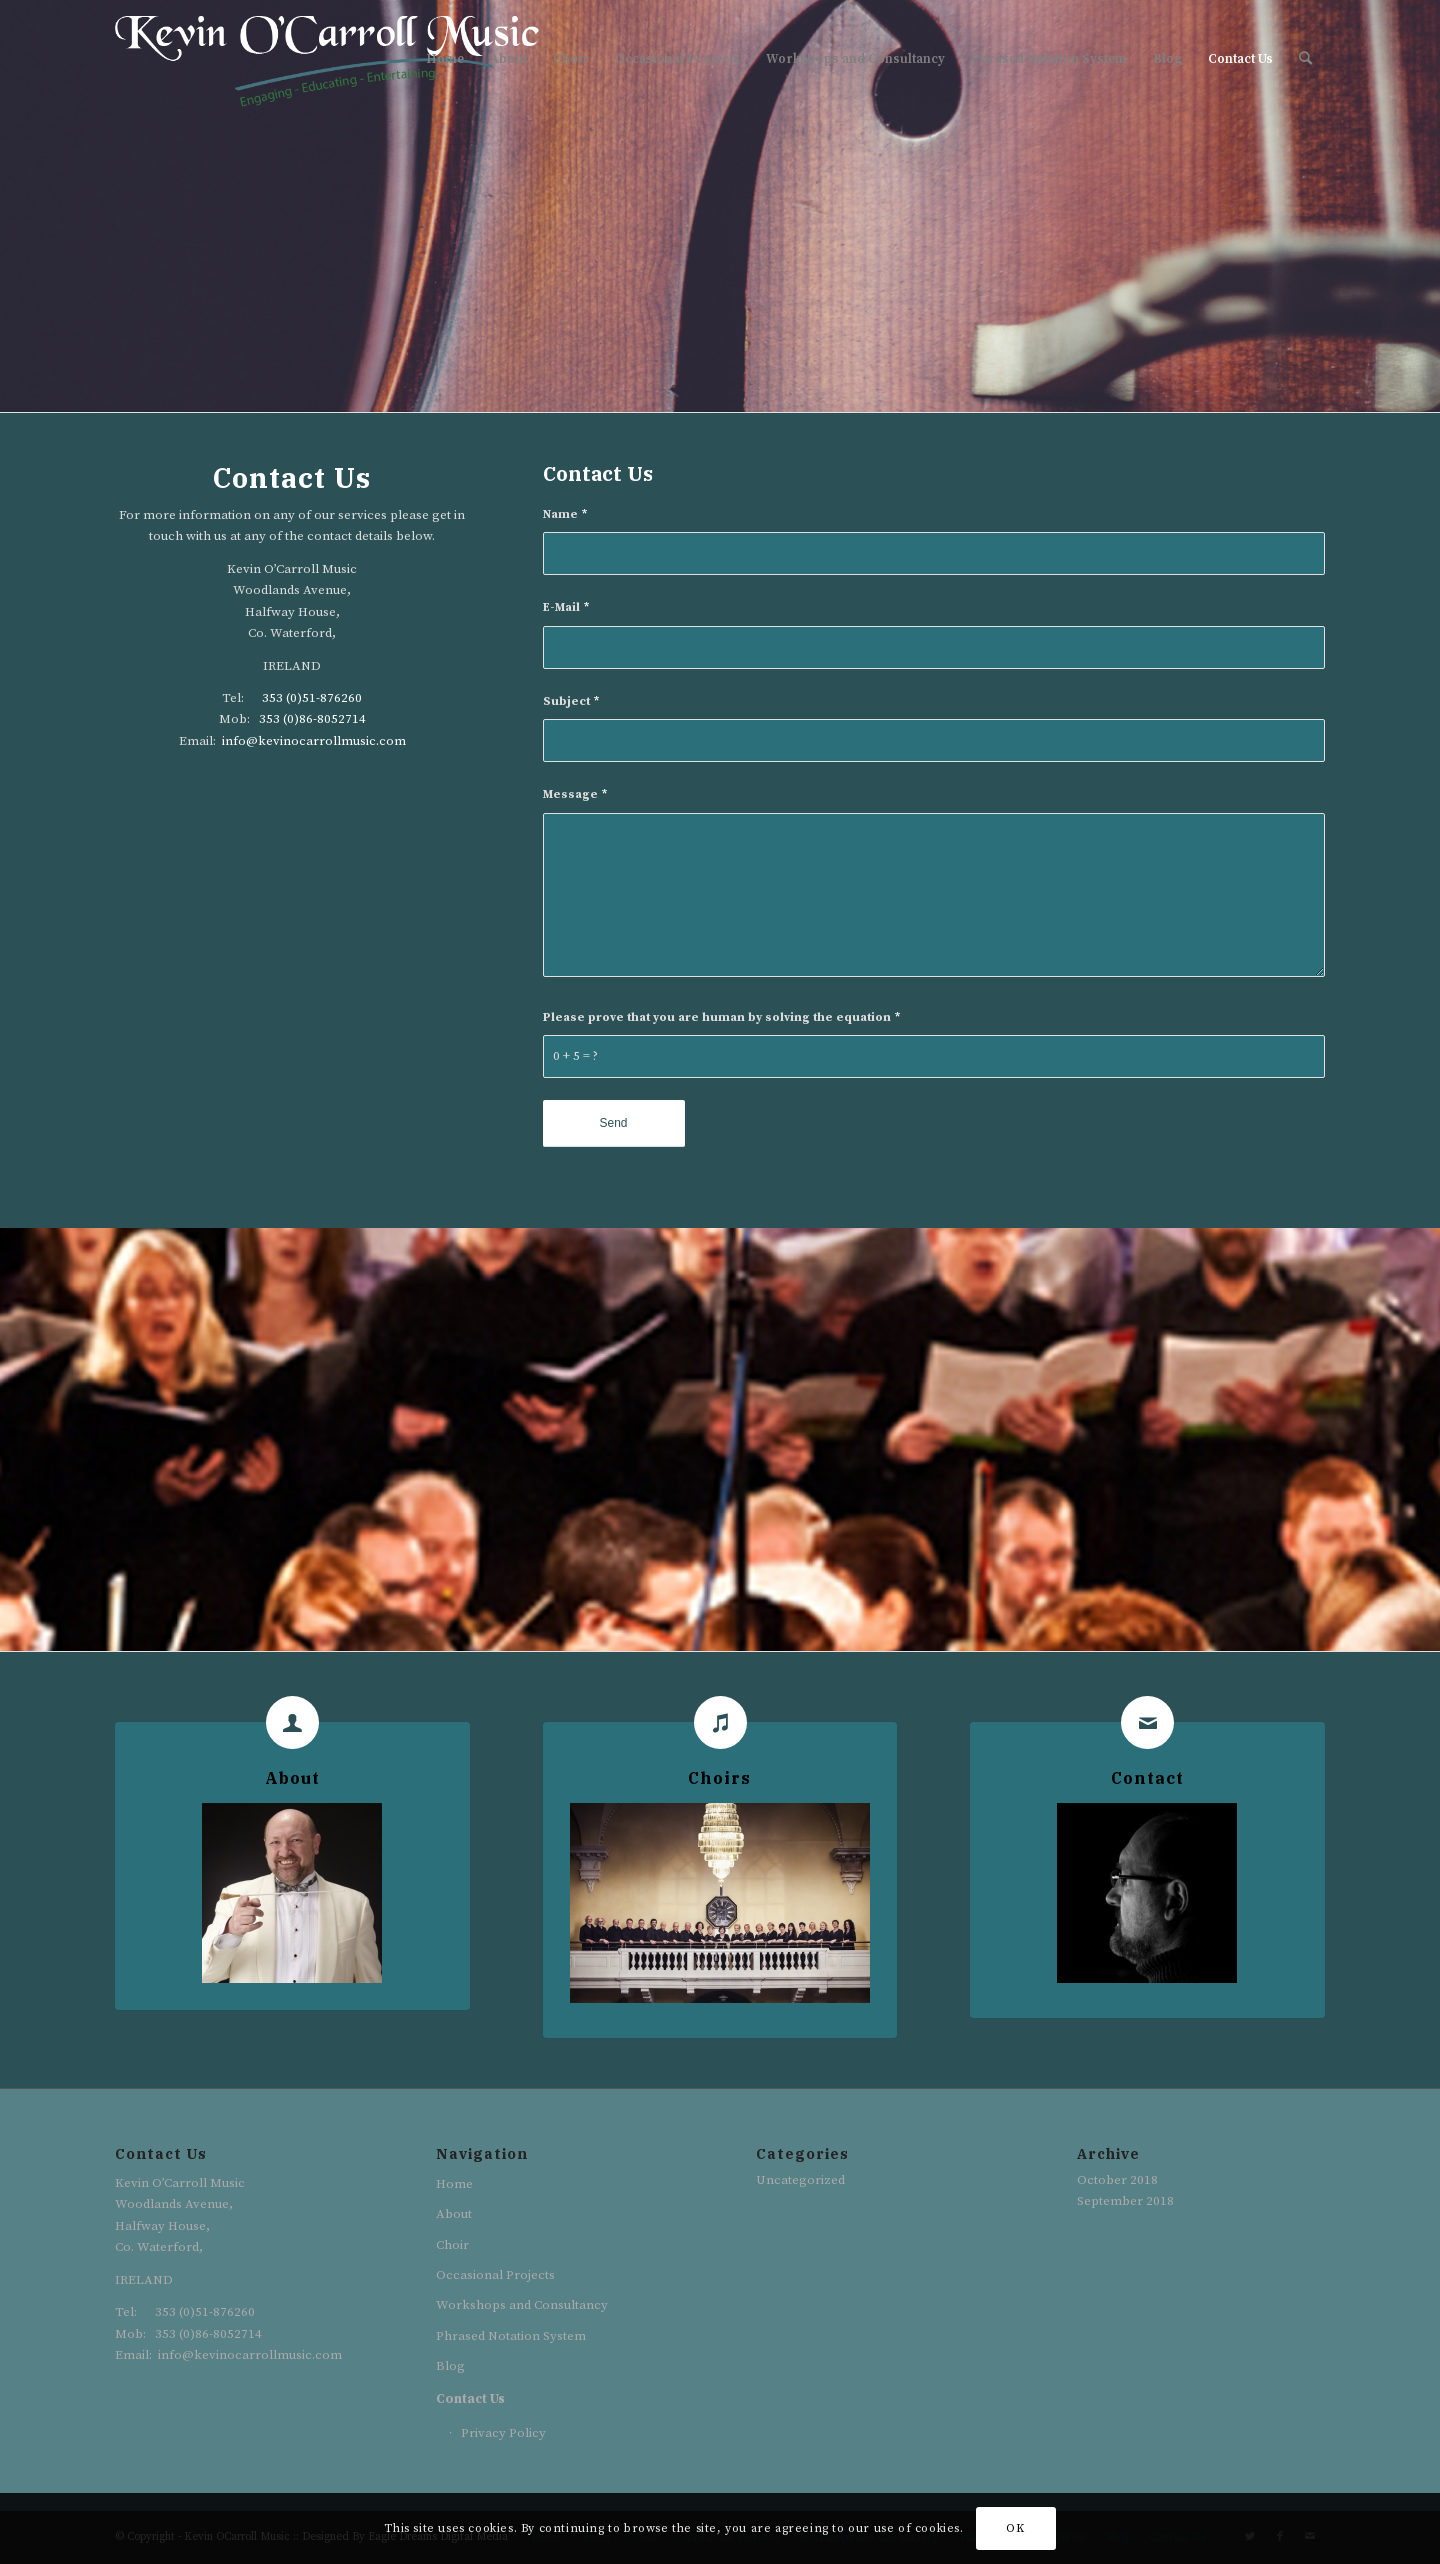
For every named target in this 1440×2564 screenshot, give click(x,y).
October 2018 (1117, 2180)
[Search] (1305, 59)
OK (1015, 2528)
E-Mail (566, 607)
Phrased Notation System (511, 2336)
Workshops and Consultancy (522, 2305)
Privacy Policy (503, 2433)
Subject (571, 701)
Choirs (719, 1777)
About (292, 1777)
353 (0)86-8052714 (312, 719)
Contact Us (470, 2399)
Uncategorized (800, 2180)
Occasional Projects (495, 2275)
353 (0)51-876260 (312, 698)
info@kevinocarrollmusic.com (314, 741)
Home (454, 2184)
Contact (1147, 1777)
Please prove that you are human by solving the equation (721, 1017)
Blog (450, 2366)
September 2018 (1125, 2201)
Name (565, 514)
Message (575, 794)
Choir (452, 2245)
